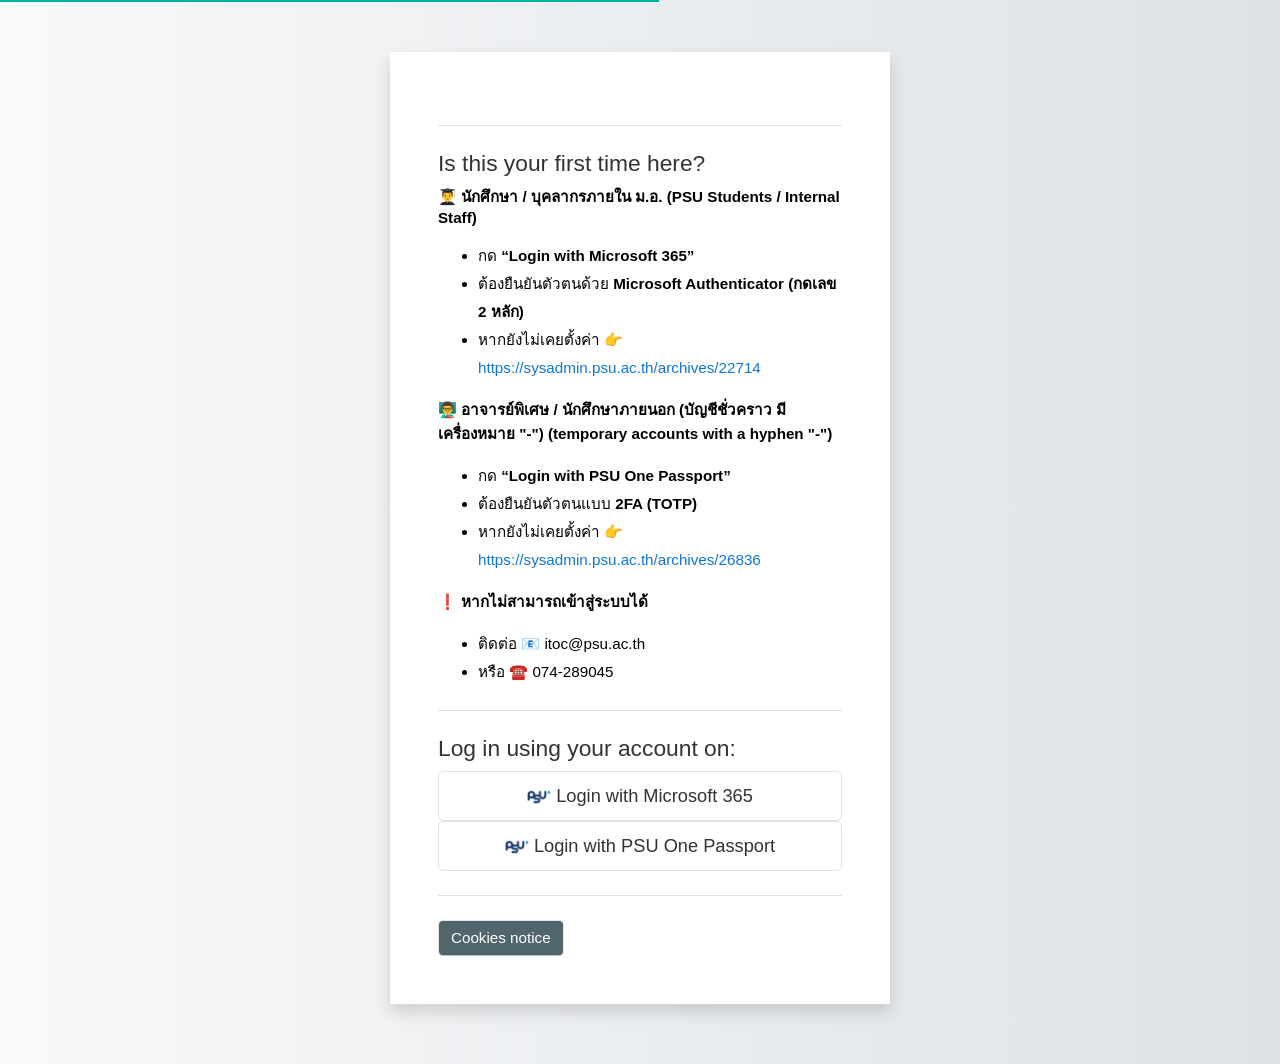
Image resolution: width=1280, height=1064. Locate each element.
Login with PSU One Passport (640, 847)
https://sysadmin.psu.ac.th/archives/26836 (619, 559)
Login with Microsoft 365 (640, 797)
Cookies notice (501, 937)
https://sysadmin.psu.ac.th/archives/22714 (619, 367)
